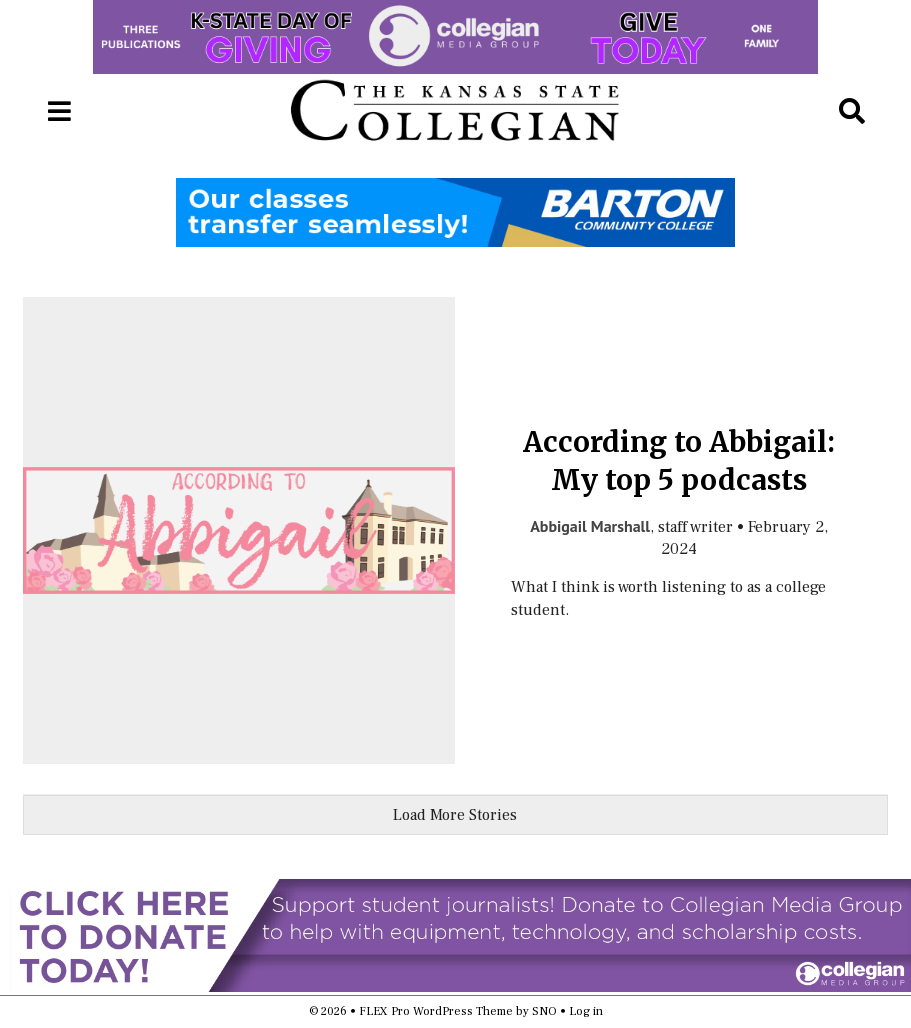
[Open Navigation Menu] (59, 112)
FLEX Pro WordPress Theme (436, 1011)
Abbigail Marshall (590, 526)
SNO (544, 1011)
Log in (586, 1011)
